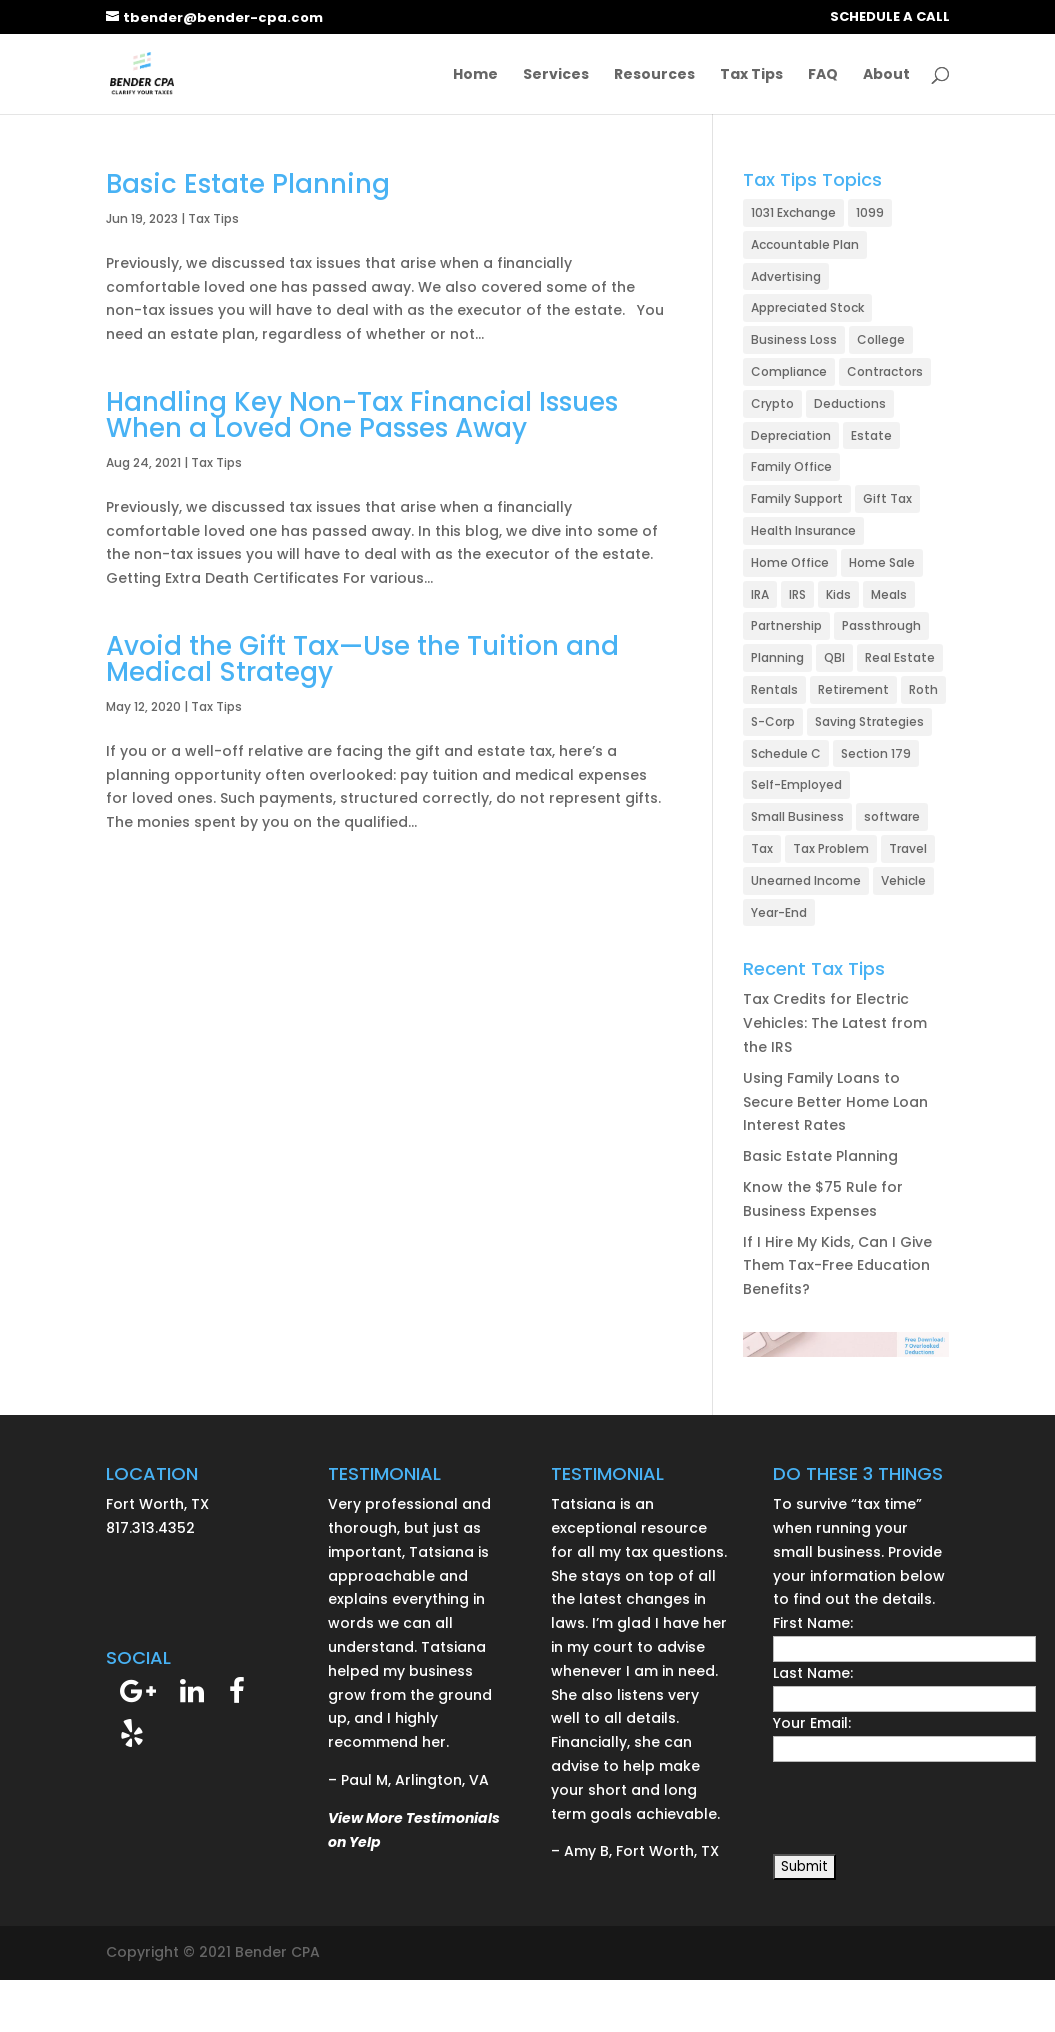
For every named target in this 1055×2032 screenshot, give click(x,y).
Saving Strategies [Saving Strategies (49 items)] (869, 721)
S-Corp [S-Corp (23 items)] (773, 721)
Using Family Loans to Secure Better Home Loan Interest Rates (835, 1102)
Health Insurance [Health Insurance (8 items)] (803, 530)
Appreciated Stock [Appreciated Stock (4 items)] (807, 307)
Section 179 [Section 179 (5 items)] (876, 753)
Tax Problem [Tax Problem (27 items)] (831, 848)
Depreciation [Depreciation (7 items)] (791, 435)
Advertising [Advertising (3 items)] (786, 276)
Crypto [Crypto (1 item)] (772, 403)
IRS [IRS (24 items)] (797, 594)
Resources (654, 75)
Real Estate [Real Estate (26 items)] (900, 657)
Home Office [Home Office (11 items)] (790, 562)
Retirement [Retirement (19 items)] (853, 689)
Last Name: (813, 1673)
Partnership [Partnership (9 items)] (786, 625)
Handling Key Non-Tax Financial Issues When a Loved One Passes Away (362, 415)
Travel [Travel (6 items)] (908, 848)
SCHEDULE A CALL (890, 18)
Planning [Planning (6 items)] (777, 657)
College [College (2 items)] (881, 339)
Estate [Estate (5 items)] (871, 435)
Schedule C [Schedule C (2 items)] (786, 753)
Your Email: (812, 1723)
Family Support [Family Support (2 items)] (797, 498)
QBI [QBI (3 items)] (834, 657)
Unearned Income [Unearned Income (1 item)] (806, 880)
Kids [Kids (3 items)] (838, 594)
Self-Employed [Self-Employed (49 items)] (796, 784)
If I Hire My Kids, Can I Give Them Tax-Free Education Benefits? (837, 1266)
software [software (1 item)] (892, 816)
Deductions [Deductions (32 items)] (850, 403)
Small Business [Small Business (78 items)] (797, 816)
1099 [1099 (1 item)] (870, 212)
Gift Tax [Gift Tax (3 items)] (887, 498)
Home (475, 75)
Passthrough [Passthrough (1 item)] (881, 625)
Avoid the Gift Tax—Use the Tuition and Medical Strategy (362, 659)
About (886, 75)
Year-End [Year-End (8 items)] (779, 912)
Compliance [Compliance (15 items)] (789, 371)
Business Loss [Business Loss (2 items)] (794, 339)
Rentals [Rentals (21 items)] (774, 689)
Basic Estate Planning (248, 184)
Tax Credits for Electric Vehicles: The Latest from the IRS (835, 1023)
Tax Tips (751, 75)
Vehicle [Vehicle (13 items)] (903, 880)
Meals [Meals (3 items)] (889, 594)
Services (556, 75)
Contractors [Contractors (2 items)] (885, 371)
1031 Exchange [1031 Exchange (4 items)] (793, 212)
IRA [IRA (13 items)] (760, 594)
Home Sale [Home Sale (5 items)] (882, 562)
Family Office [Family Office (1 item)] (791, 466)
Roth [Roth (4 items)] (923, 689)
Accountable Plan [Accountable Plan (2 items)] (805, 244)
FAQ (823, 75)
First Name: (813, 1623)
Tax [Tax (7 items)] (762, 848)
